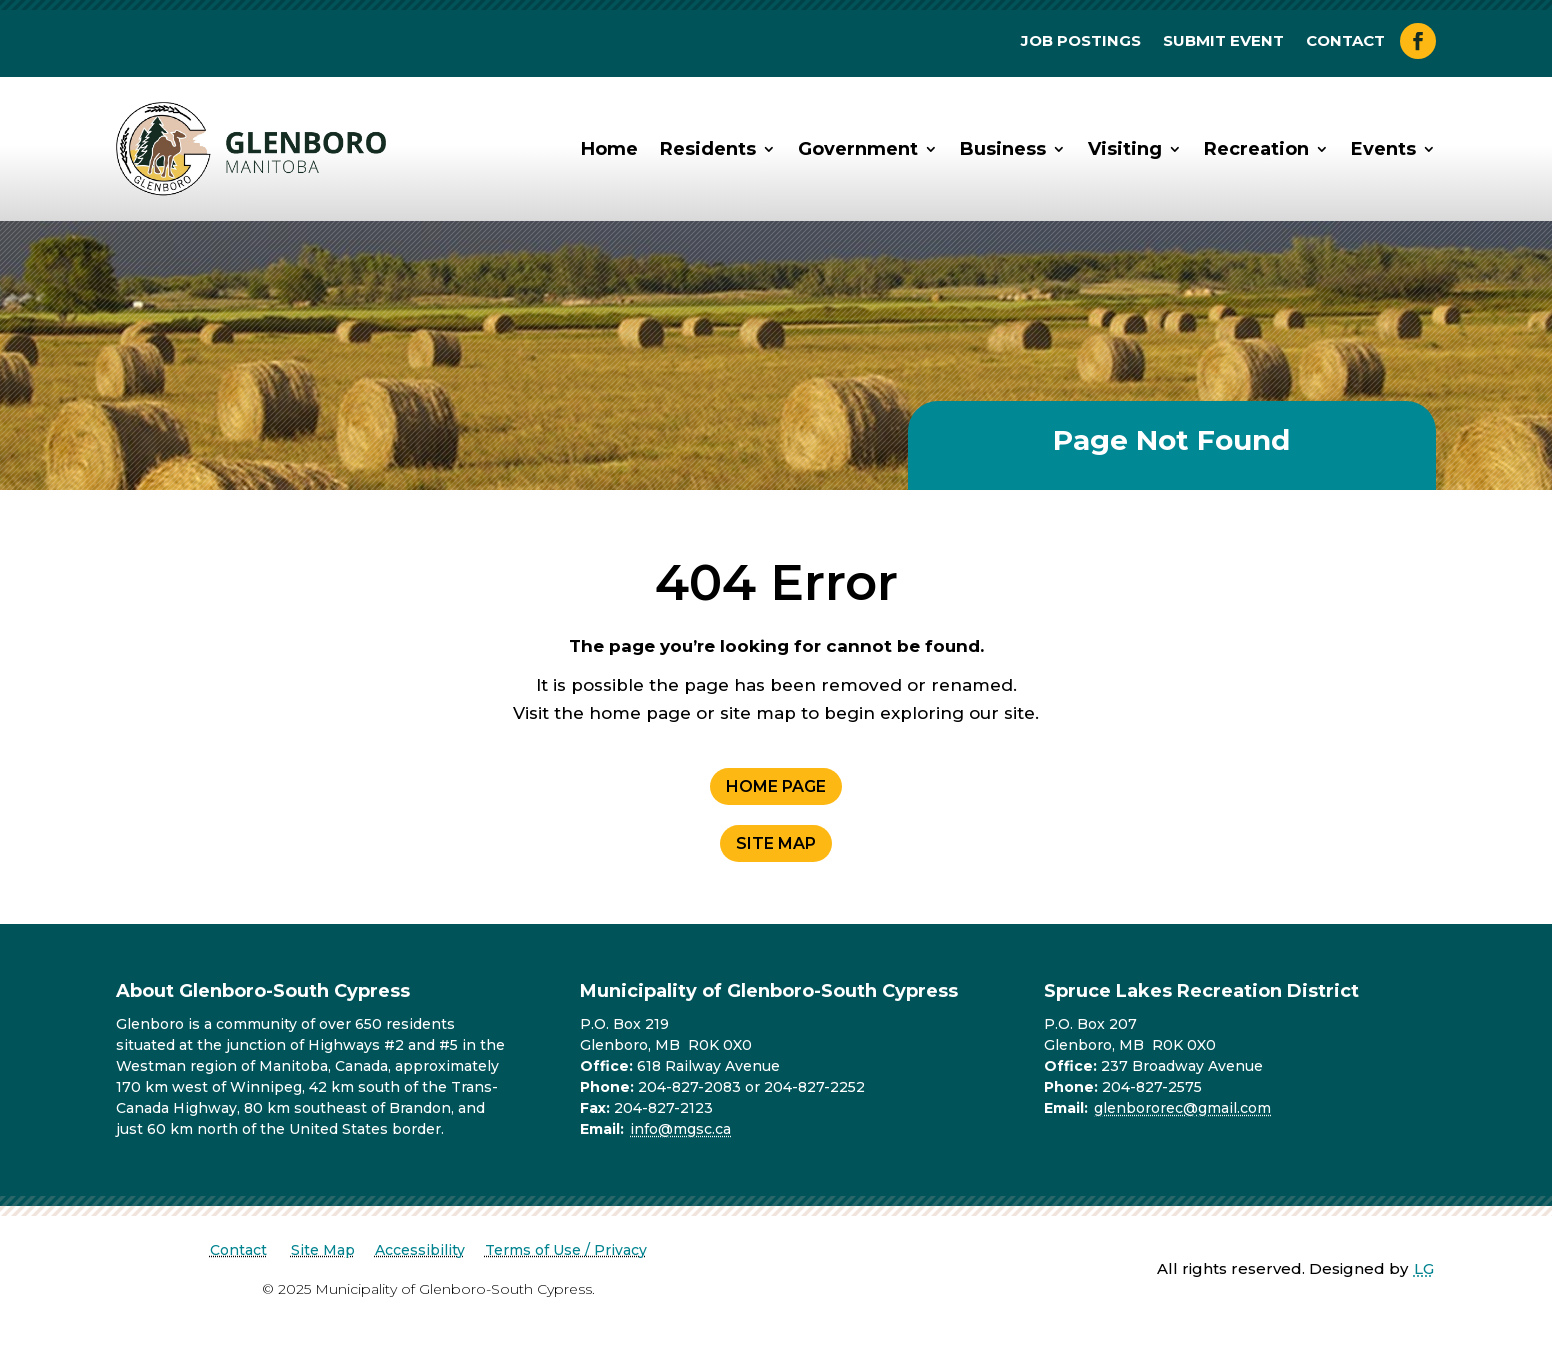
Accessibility (420, 1250)
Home (609, 149)
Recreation (1256, 149)
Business (1003, 149)
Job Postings (1081, 42)
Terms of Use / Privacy (566, 1250)
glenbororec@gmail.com (1182, 1108)
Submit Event (1223, 42)
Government (858, 149)
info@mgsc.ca (680, 1129)
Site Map (776, 843)
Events (1383, 149)
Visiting (1125, 149)
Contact (1345, 42)
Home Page (776, 786)
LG (1424, 1268)
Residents (708, 149)
